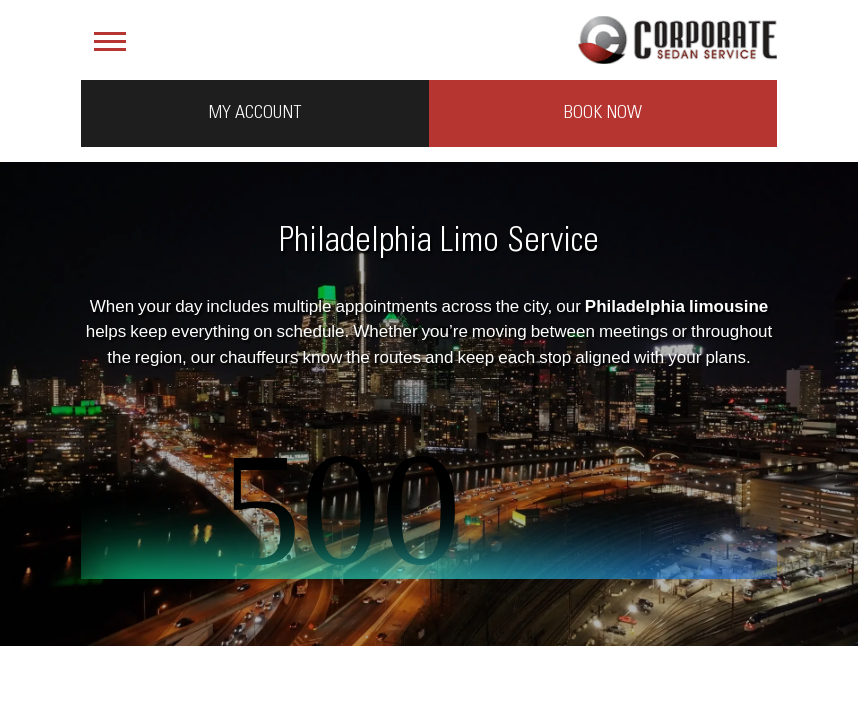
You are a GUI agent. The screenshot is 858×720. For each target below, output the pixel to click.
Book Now (603, 113)
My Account (255, 113)
